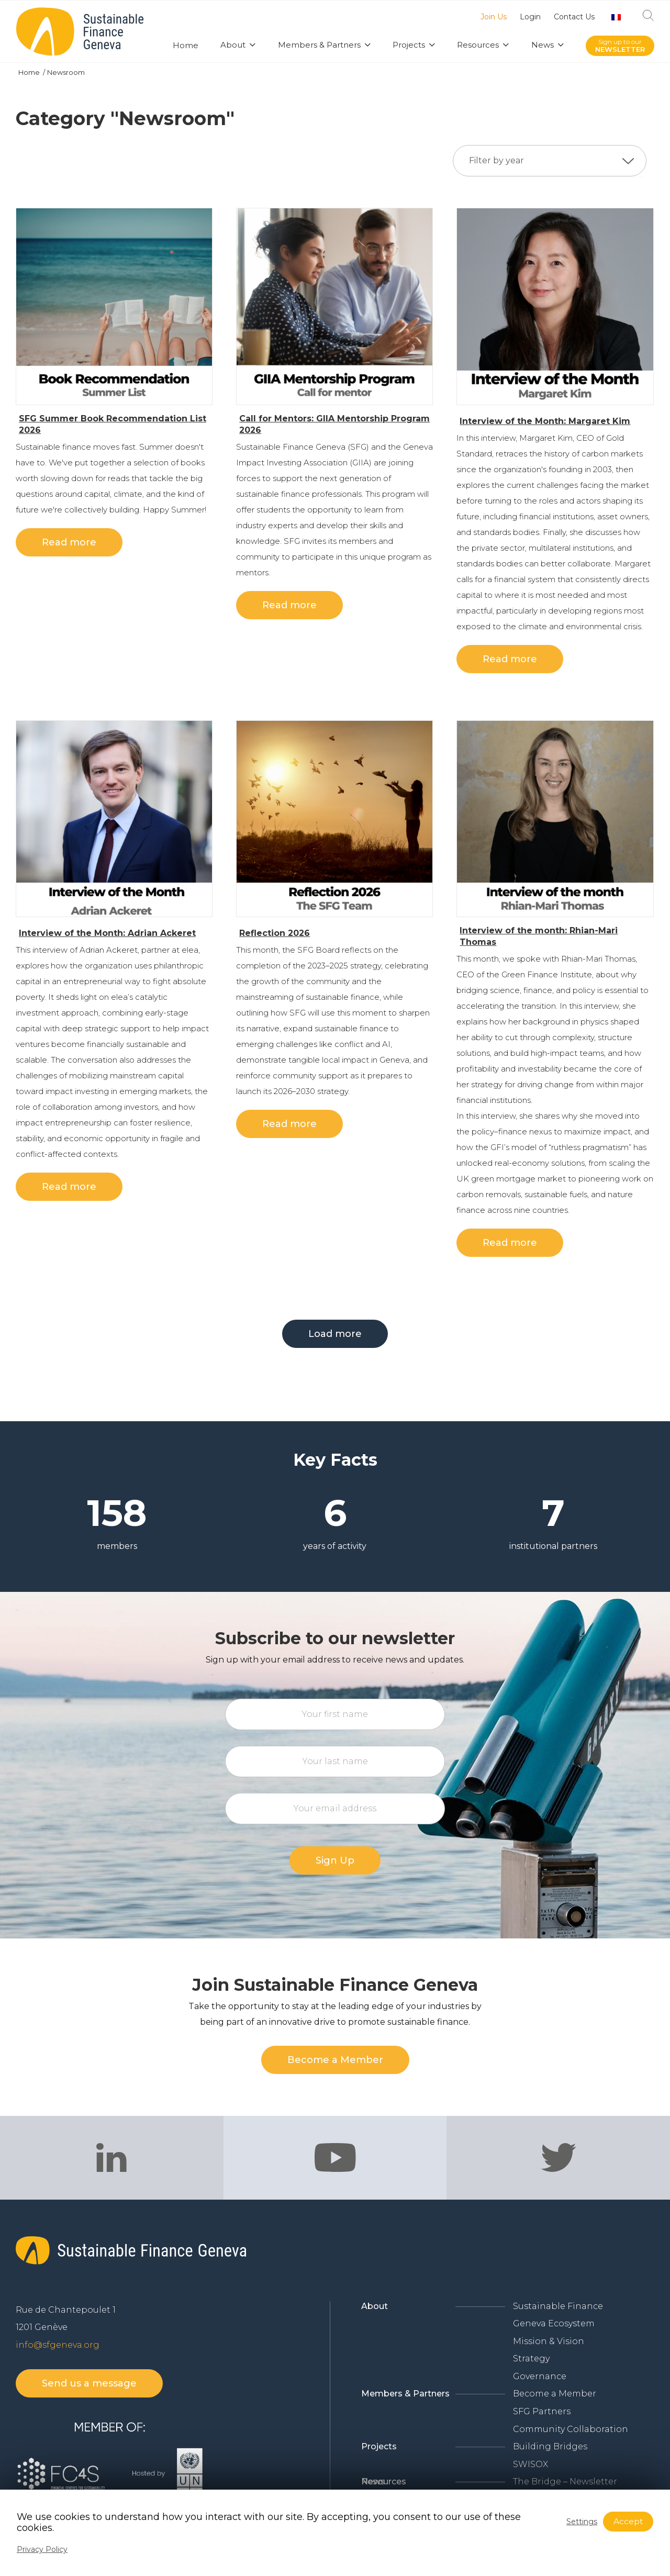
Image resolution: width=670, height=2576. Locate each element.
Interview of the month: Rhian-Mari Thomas (539, 936)
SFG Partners (542, 2411)
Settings (581, 2521)
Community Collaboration (570, 2429)
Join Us (494, 17)
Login (530, 17)
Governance (539, 2376)
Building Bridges (550, 2446)
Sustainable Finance (558, 2306)
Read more (69, 542)
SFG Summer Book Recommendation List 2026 (112, 424)
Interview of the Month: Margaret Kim (545, 421)
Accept (628, 2521)
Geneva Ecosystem (554, 2323)
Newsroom (66, 72)
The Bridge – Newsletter (565, 2481)
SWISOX (530, 2464)
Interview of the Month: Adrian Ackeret (107, 933)
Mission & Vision (548, 2341)
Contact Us (574, 17)
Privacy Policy (42, 2549)
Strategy (531, 2358)
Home (29, 72)
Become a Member (554, 2394)
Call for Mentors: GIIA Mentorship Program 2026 (334, 424)
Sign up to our (620, 46)
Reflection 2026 (274, 933)
